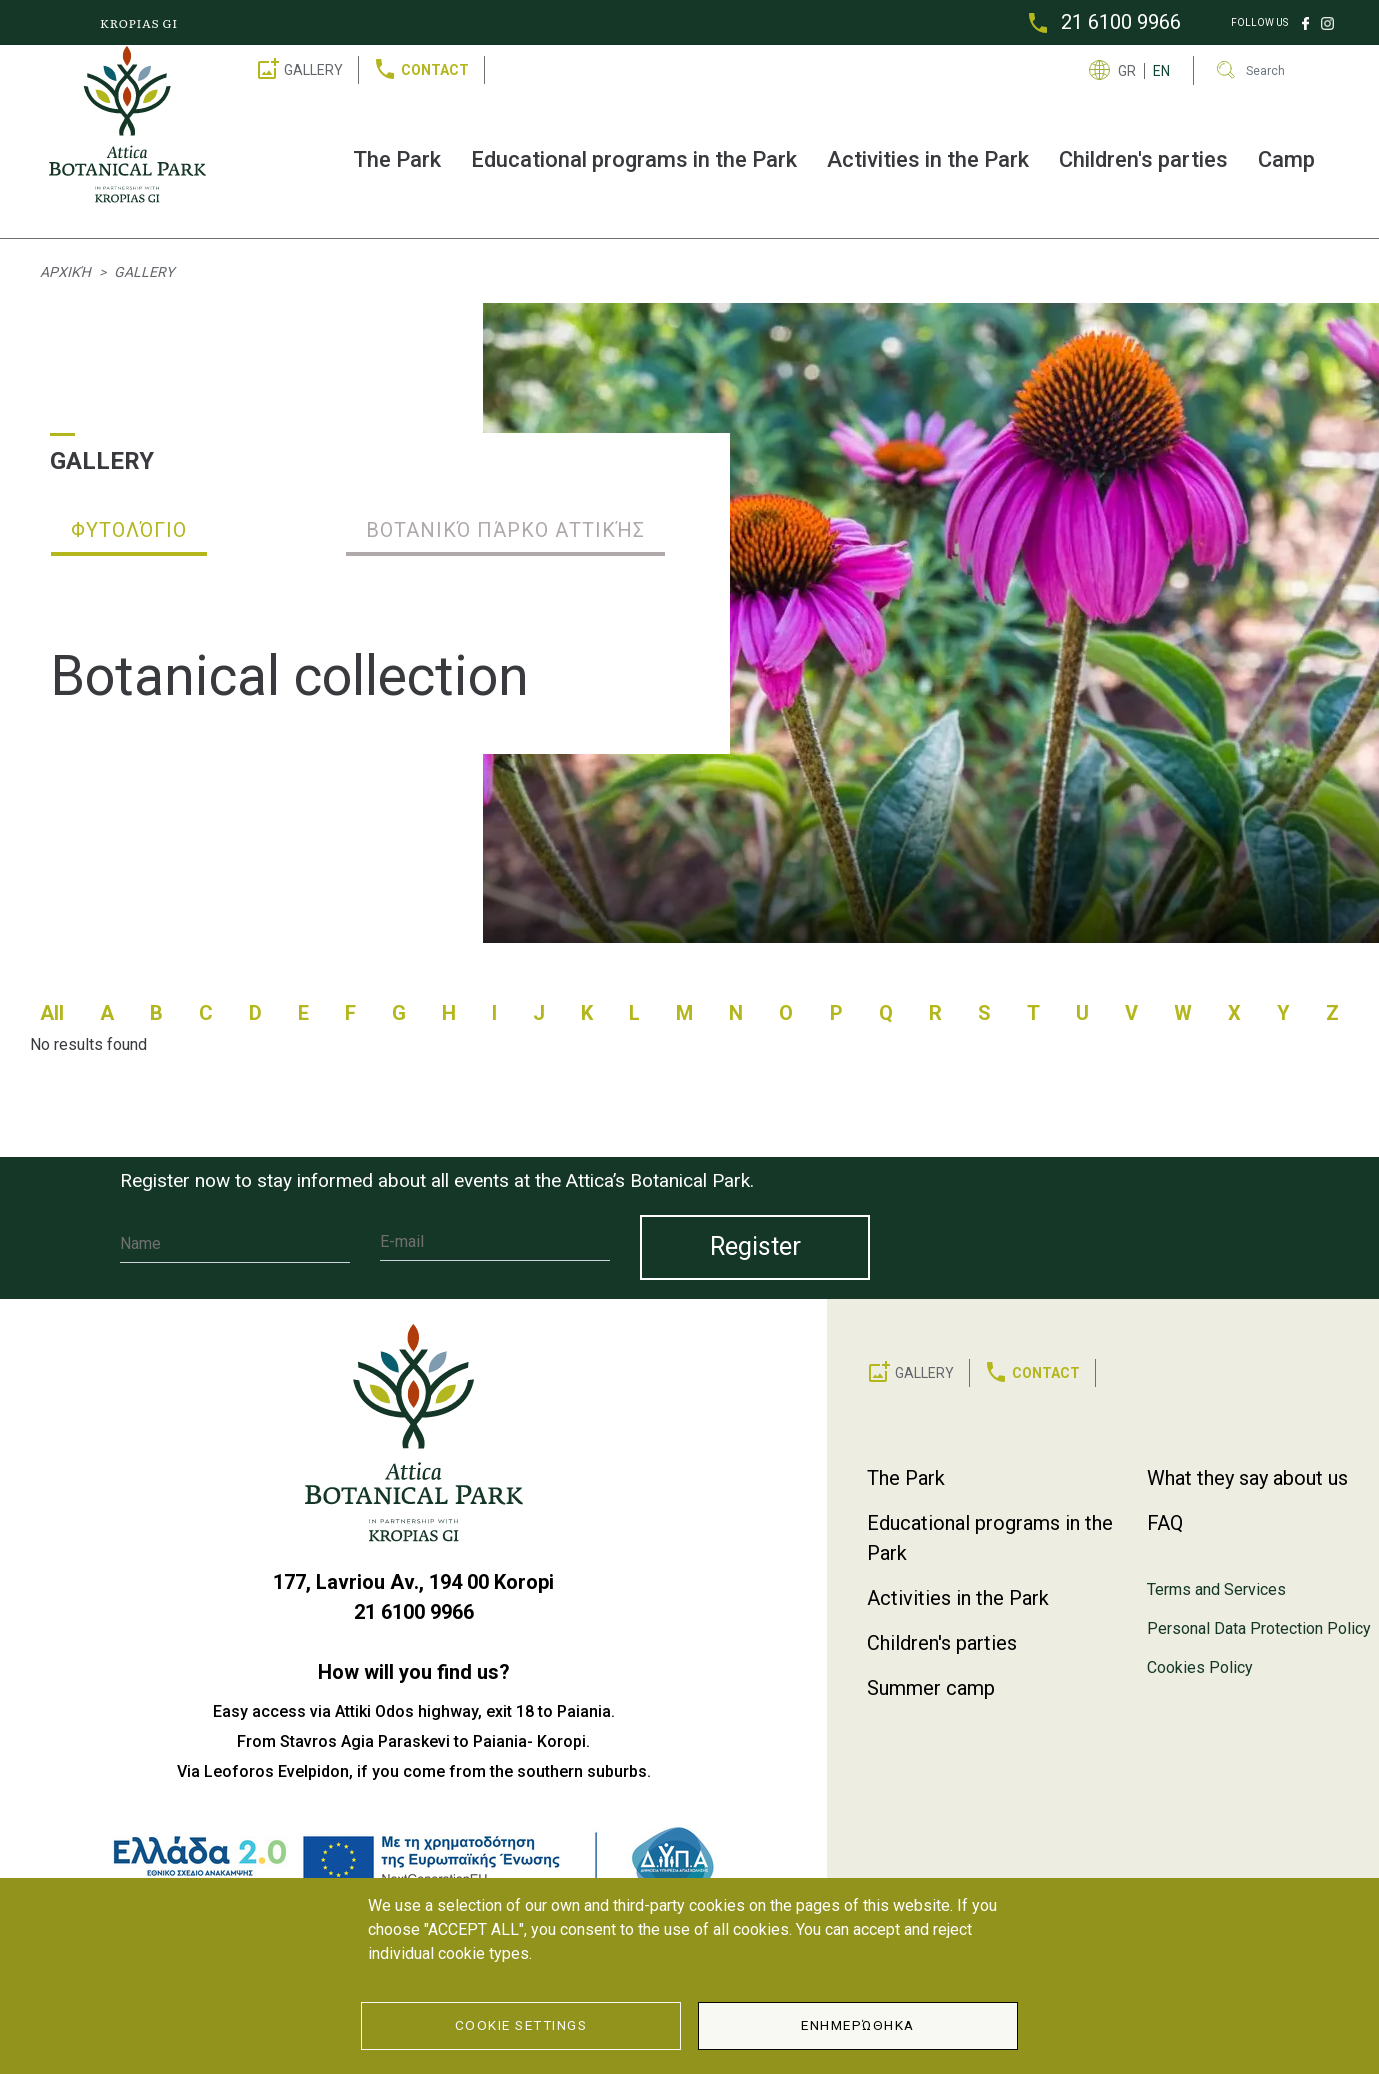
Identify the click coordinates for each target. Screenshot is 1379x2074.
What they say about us (1247, 1478)
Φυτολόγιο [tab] (129, 530)
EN (1161, 71)
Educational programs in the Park (634, 159)
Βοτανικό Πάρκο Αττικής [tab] (505, 530)
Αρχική (65, 272)
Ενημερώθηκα (858, 2025)
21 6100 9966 (1121, 22)
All (52, 1013)
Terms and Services (1216, 1589)
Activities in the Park (928, 159)
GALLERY (313, 70)
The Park (397, 159)
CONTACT (435, 70)
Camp (1286, 159)
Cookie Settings (521, 2025)
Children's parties (1143, 159)
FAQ (1165, 1523)
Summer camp (931, 1688)
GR (1127, 71)
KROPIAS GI (139, 23)
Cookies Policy (1200, 1667)
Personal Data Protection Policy (1259, 1628)
